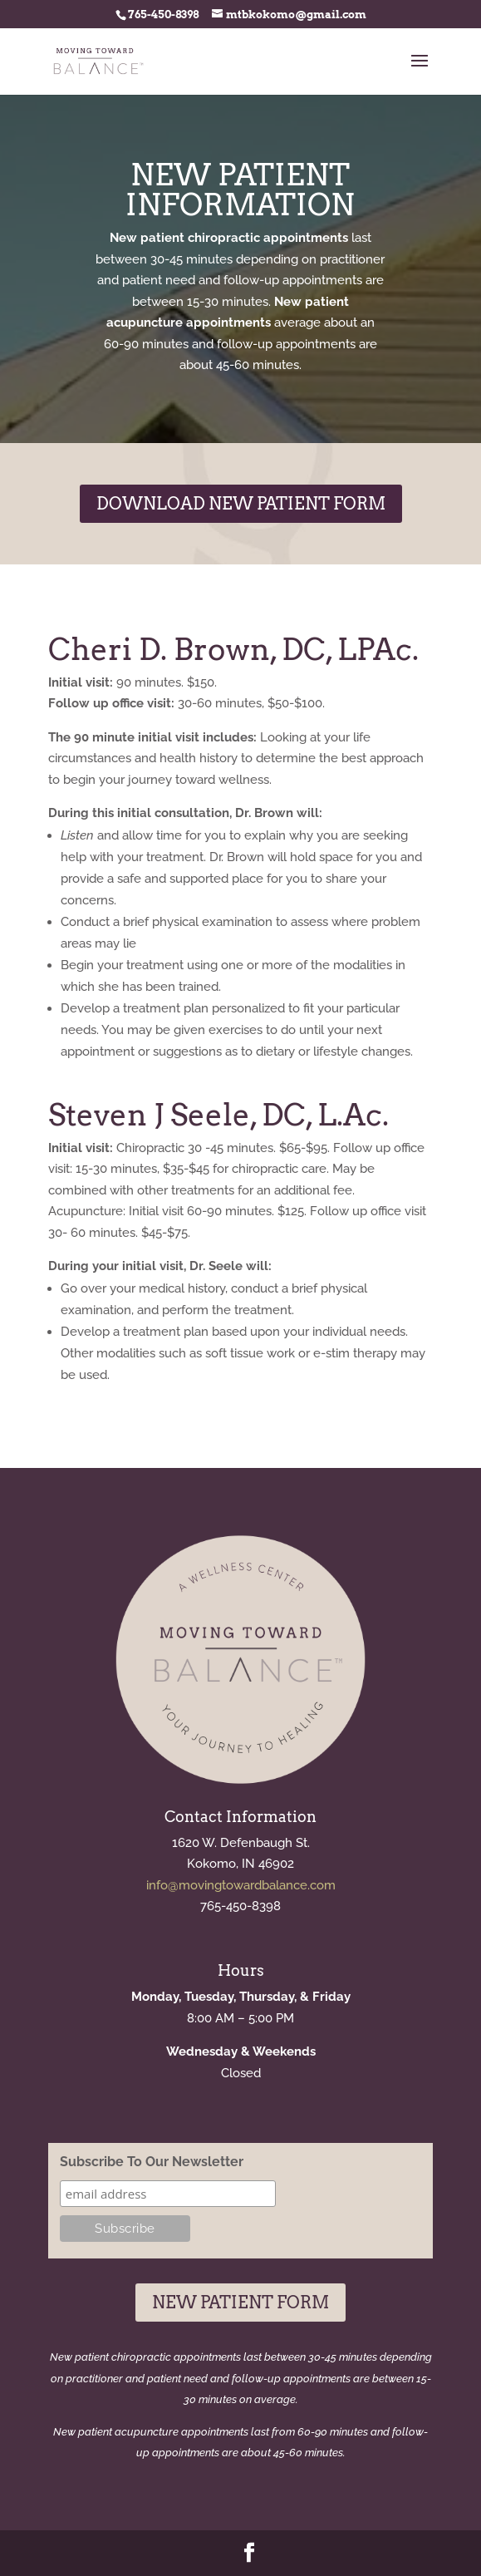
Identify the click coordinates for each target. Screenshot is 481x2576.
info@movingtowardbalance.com (241, 1885)
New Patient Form (240, 2302)
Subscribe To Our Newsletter (151, 2162)
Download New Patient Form (240, 504)
